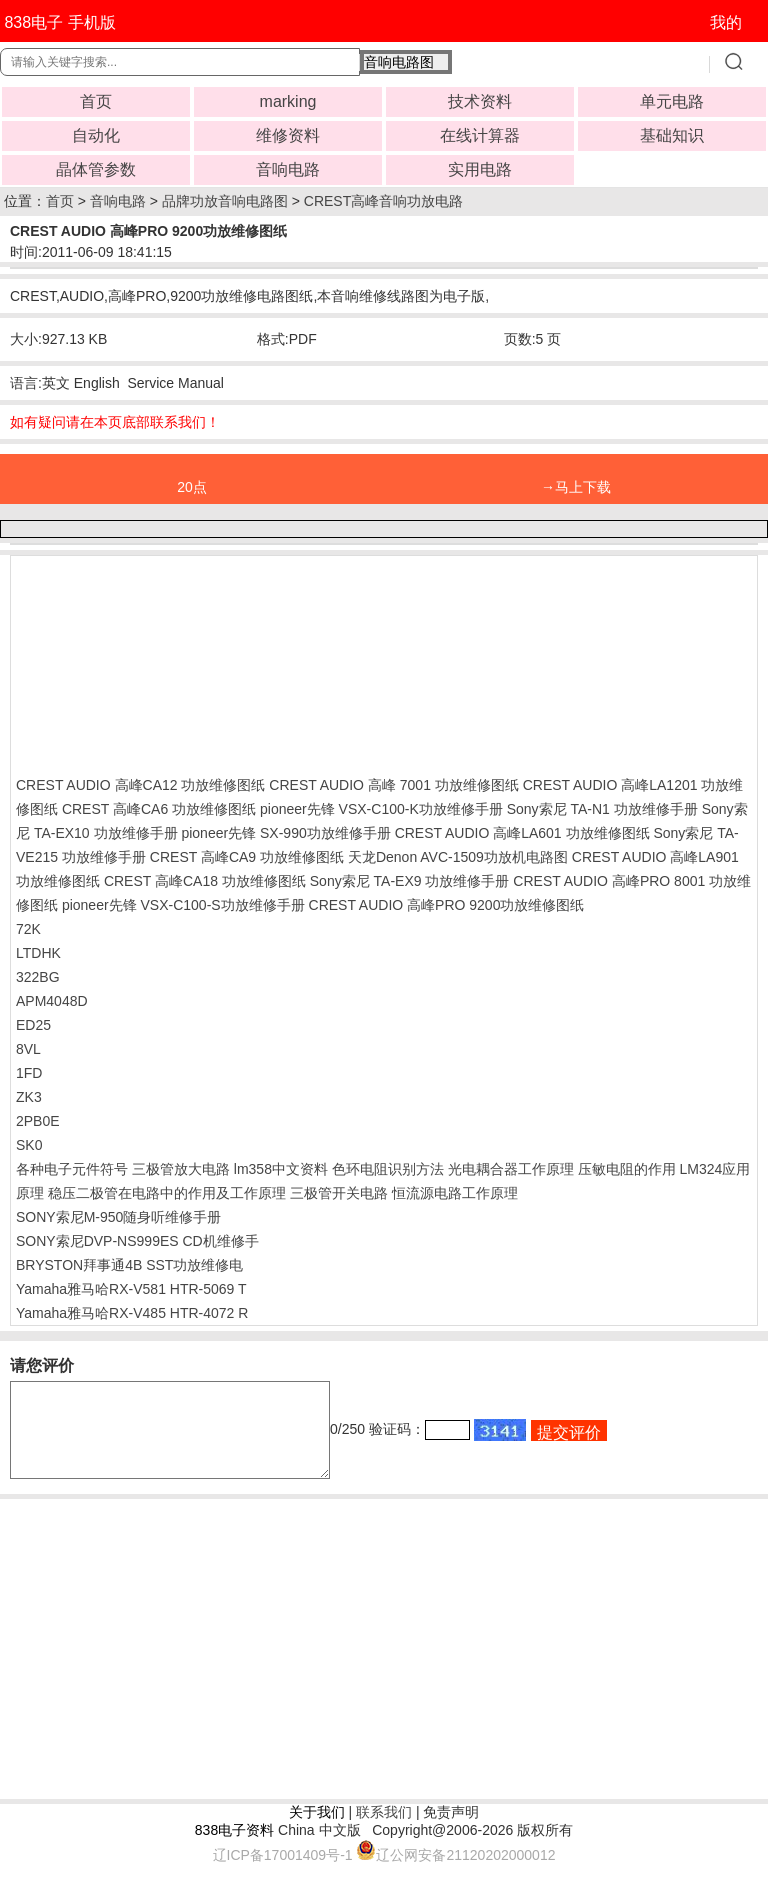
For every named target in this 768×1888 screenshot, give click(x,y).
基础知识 (672, 135)
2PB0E (38, 1121)
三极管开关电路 (339, 1193)
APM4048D (52, 1001)
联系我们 (384, 1830)
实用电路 (480, 169)
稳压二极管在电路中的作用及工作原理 (167, 1193)
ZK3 (29, 1097)
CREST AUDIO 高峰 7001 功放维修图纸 (393, 785)
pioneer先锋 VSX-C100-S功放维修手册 (183, 905)
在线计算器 (480, 135)
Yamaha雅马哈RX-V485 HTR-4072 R (132, 1313)
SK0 (29, 1145)
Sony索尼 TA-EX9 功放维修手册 (410, 881)
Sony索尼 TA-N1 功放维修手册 (602, 809)
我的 (726, 22)
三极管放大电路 (181, 1169)
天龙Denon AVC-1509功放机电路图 (458, 857)
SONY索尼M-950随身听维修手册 (118, 1217)
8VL (28, 1049)
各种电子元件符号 (72, 1169)
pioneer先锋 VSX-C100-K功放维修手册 (381, 809)
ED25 (33, 1025)
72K (28, 929)
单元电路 (672, 101)
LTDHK (38, 953)
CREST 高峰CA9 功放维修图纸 (247, 857)
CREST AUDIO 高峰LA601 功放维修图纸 (522, 833)
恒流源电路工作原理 (455, 1193)
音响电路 (288, 169)
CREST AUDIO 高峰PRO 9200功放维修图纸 (447, 905)
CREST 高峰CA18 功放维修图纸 (205, 881)
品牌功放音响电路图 (225, 201)
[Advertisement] (176, 661)
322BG (38, 977)
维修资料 (288, 135)
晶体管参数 (96, 169)
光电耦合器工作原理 (511, 1169)
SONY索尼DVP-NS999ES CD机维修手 (137, 1241)
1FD (29, 1073)
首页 (96, 101)
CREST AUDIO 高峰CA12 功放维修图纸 (140, 785)
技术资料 (480, 101)
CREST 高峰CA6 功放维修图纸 (159, 809)
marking (288, 101)
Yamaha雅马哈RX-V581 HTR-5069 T (131, 1289)
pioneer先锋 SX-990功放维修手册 (285, 833)
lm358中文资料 (281, 1169)
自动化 (96, 135)
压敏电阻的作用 (627, 1169)
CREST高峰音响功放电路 (383, 201)
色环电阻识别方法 (388, 1169)
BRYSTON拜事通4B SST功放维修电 (129, 1265)
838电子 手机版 (59, 22)
